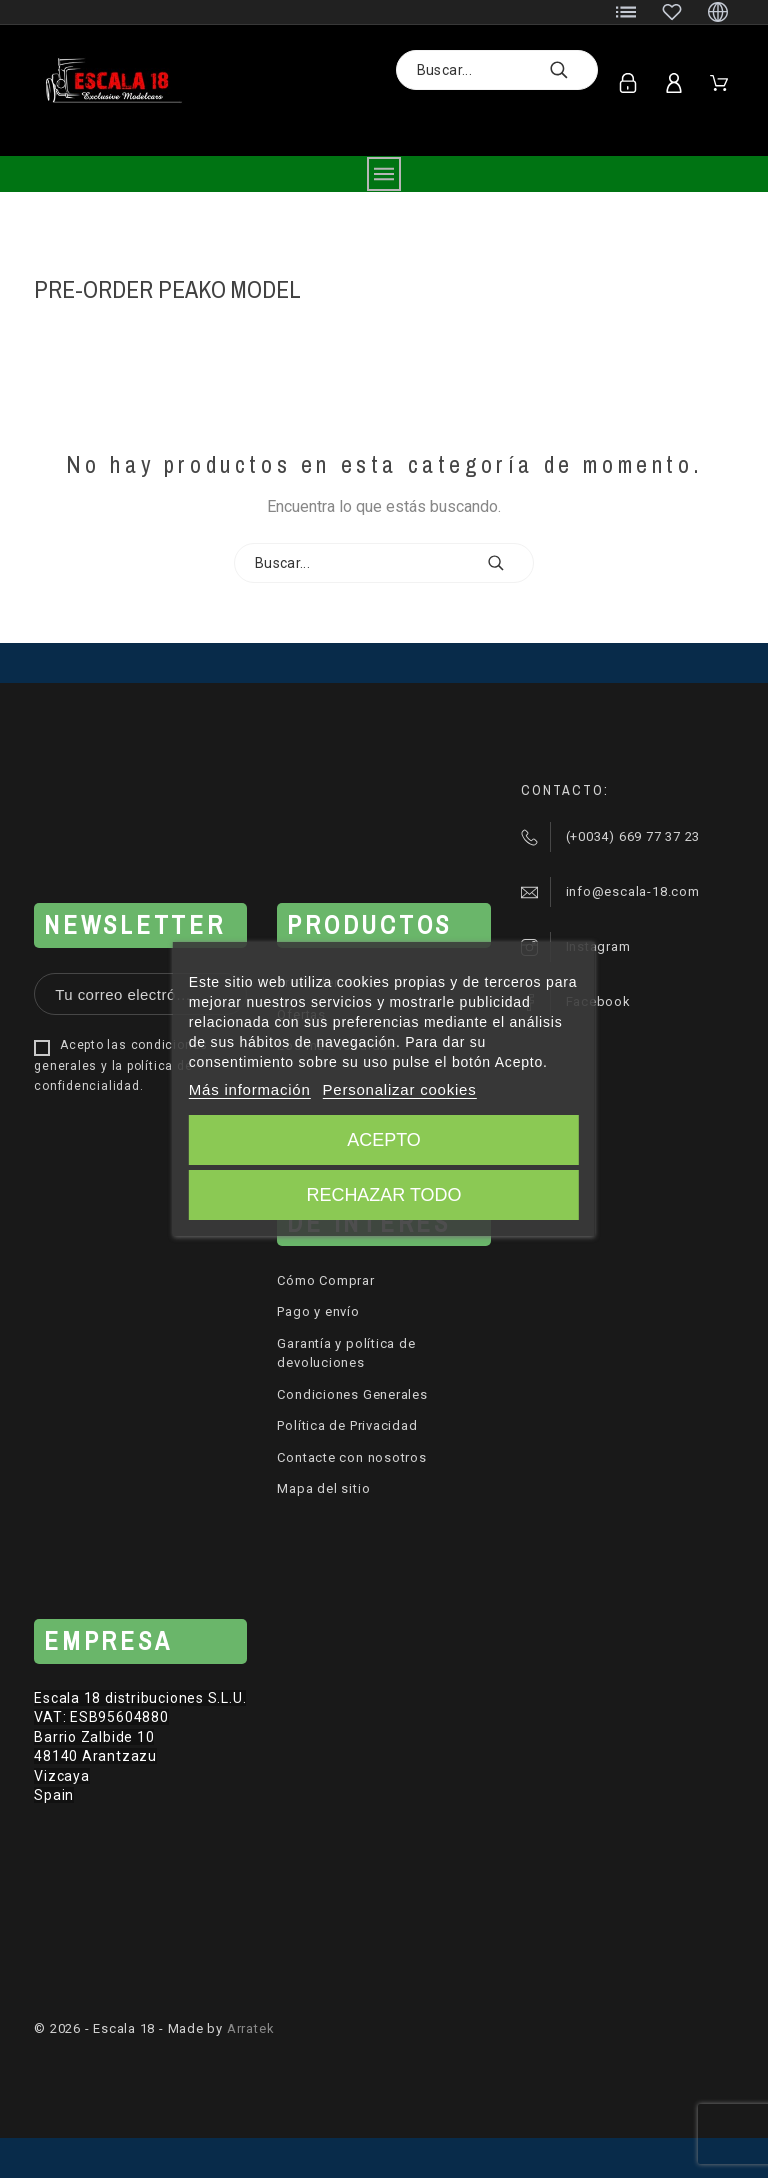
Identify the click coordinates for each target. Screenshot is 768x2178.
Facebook (598, 1001)
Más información (250, 1089)
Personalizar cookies (400, 1089)
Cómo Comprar (325, 1280)
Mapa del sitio (323, 1488)
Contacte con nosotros (351, 1457)
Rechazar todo (383, 1195)
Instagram (598, 946)
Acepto (384, 1140)
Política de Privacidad (347, 1425)
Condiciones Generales (352, 1394)
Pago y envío (318, 1311)
